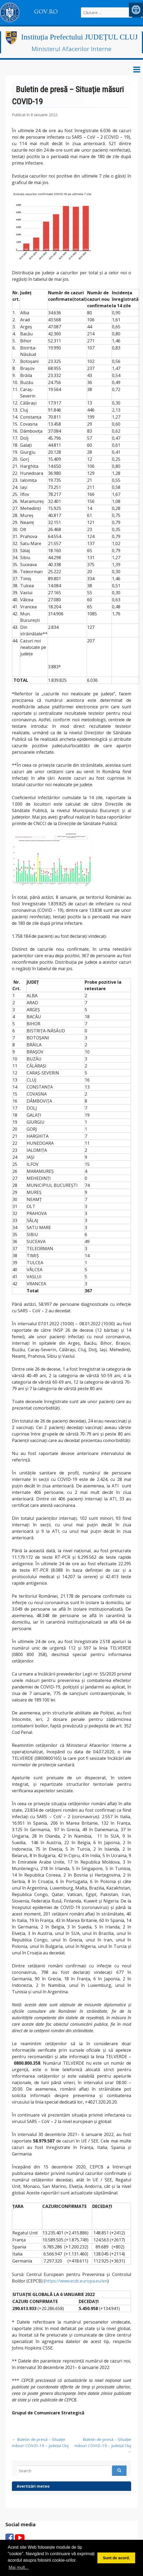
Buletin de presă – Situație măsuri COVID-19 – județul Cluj (102, 2445)
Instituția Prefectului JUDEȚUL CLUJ (79, 37)
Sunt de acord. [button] (116, 2558)
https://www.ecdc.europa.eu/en (76, 2281)
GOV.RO (46, 11)
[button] (136, 10)
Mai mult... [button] (19, 2567)
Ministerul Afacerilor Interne (71, 49)
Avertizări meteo (33, 2486)
